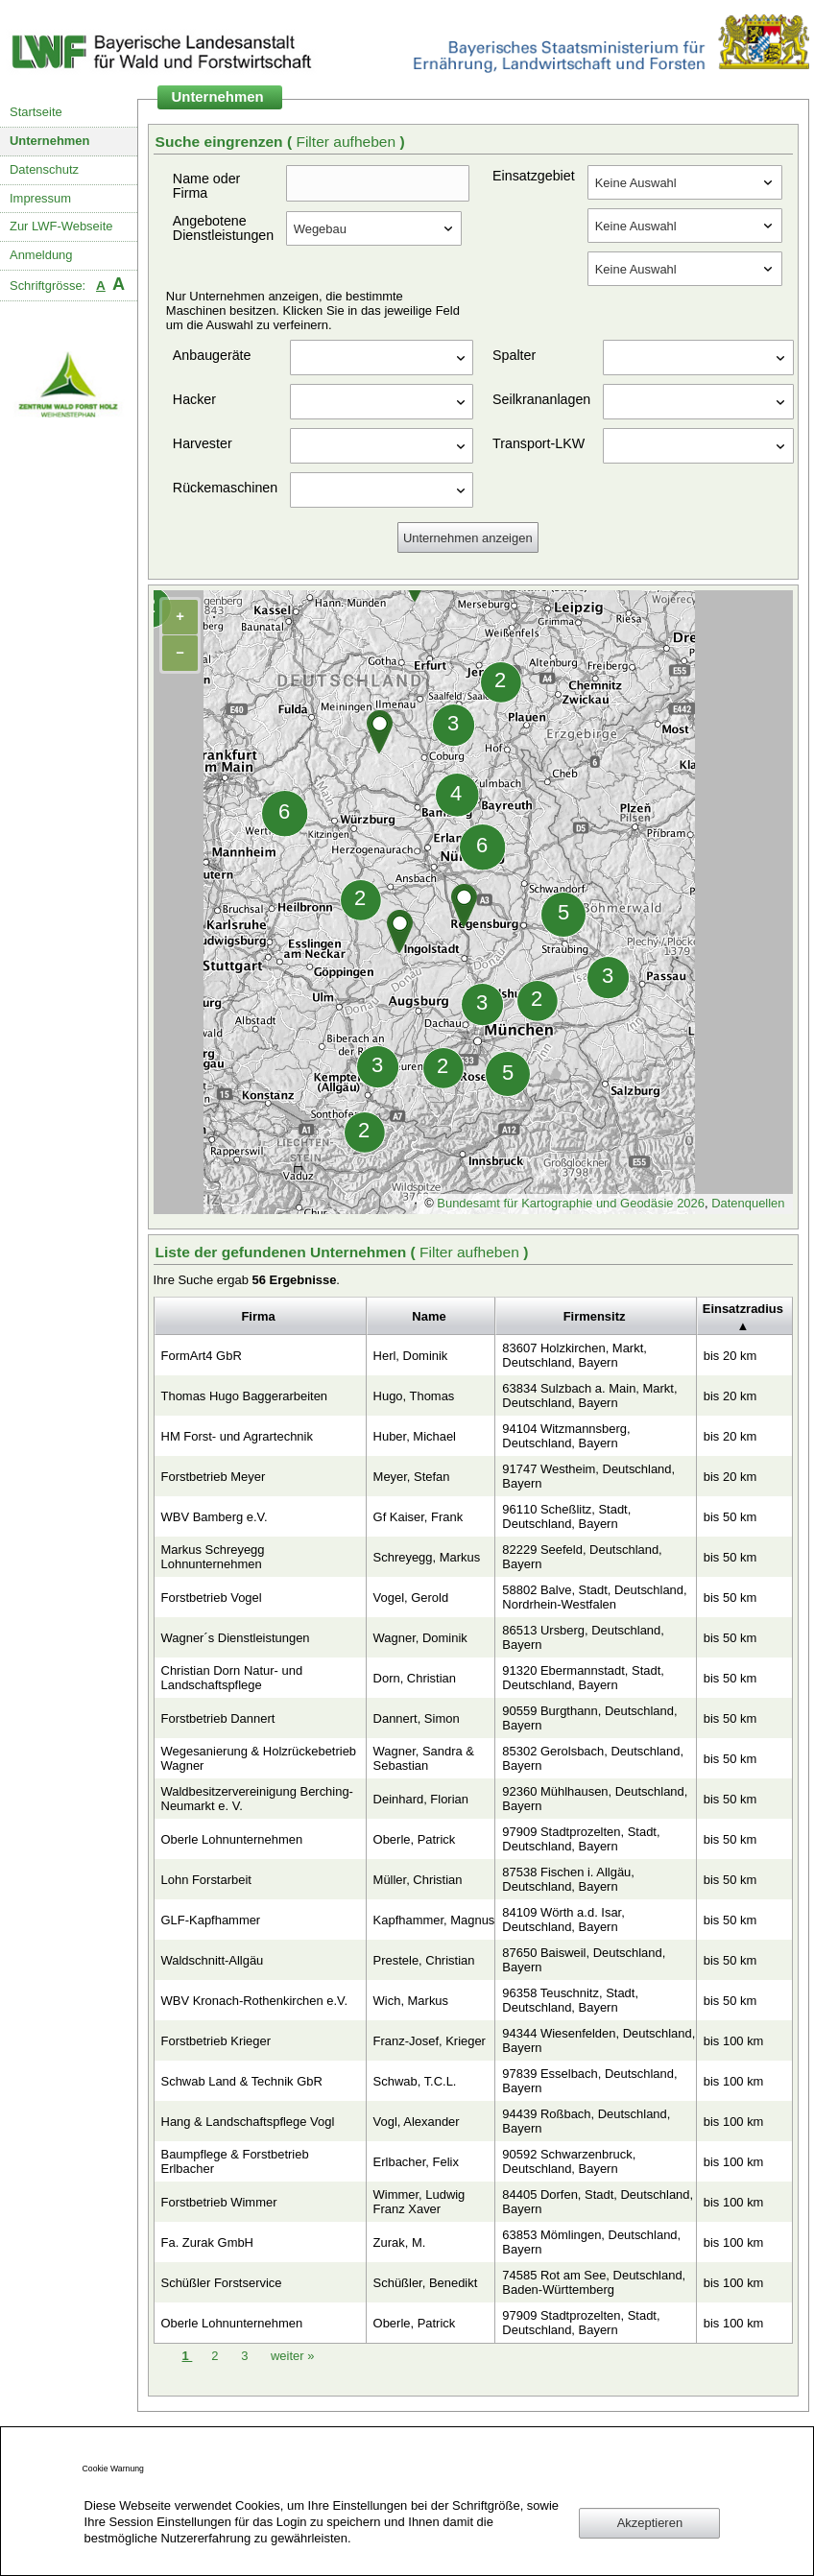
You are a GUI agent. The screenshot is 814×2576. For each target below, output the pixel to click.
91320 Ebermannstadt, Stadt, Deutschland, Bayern (583, 1677)
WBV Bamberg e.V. (214, 1517)
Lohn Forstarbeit (206, 1879)
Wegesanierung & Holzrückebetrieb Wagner (259, 1758)
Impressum (40, 198)
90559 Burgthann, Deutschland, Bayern (589, 1718)
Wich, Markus (410, 2000)
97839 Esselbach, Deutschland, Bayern (589, 2080)
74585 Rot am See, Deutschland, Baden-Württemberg (593, 2282)
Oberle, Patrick (414, 1839)
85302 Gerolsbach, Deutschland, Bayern (592, 1758)
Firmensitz (594, 1316)
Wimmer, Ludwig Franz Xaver (419, 2201)
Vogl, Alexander (416, 2121)
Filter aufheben (347, 141)
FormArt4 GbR (201, 1355)
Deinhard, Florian (420, 1799)
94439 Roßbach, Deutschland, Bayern (586, 2121)
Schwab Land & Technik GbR (242, 2081)
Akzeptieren (649, 2523)
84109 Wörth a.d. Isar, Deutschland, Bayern (563, 1919)
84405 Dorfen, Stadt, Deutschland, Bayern (597, 2201)
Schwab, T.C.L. (415, 2081)
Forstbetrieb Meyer (213, 1476)
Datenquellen (747, 1203)
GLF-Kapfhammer (211, 1920)
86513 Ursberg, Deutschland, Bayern (583, 1637)
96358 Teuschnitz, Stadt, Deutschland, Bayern (570, 2000)
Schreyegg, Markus (427, 1557)
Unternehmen (50, 140)
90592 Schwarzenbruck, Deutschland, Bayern (568, 2161)
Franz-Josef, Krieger (429, 2041)
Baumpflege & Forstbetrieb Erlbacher (235, 2161)
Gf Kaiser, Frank (418, 1517)
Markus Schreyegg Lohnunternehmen (213, 1556)
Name (428, 1316)
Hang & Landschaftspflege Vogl (248, 2121)
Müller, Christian (418, 1879)
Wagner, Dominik (420, 1638)
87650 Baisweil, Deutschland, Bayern (583, 1959)
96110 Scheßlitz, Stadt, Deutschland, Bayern (566, 1516)
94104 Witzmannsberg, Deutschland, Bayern (566, 1435)
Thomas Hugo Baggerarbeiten (244, 1396)
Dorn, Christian (414, 1678)
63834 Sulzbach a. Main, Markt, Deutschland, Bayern (589, 1395)
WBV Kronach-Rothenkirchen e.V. (254, 2000)
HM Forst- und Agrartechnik (237, 1436)
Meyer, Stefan (411, 1476)
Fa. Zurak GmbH (207, 2242)
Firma (258, 1316)
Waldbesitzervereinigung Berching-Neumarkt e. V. (257, 1798)
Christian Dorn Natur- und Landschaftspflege (232, 1677)
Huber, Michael (414, 1436)
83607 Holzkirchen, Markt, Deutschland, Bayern (574, 1355)
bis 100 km (734, 2041)
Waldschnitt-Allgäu (212, 1960)
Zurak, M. (399, 2242)
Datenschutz (44, 169)
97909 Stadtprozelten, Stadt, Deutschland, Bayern (580, 1839)
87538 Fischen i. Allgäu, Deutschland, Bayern (568, 1879)
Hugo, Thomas (414, 1396)
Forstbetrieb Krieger (216, 2041)
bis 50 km (730, 1517)
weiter (292, 2356)
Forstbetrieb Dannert (218, 1718)
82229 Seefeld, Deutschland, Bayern (581, 1556)
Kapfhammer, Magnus (434, 1920)
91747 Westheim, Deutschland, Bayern (588, 1476)
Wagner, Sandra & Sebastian (423, 1758)
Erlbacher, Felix (416, 2162)
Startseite (36, 112)
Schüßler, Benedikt (425, 2283)
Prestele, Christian (424, 1960)
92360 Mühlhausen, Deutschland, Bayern (594, 1798)
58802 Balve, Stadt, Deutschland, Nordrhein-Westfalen (594, 1597)
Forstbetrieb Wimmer (219, 2202)
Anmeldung (41, 255)
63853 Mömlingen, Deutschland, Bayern (591, 2242)
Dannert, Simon (416, 1718)
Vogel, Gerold (411, 1597)
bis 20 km (730, 1355)
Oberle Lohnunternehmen (232, 1839)
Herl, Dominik (410, 1355)
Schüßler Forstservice (221, 2283)
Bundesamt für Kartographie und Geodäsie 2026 (571, 1203)
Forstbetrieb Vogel (211, 1597)
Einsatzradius (743, 1308)
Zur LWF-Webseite (61, 226)
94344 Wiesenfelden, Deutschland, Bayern (598, 2040)
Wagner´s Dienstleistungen (235, 1638)
